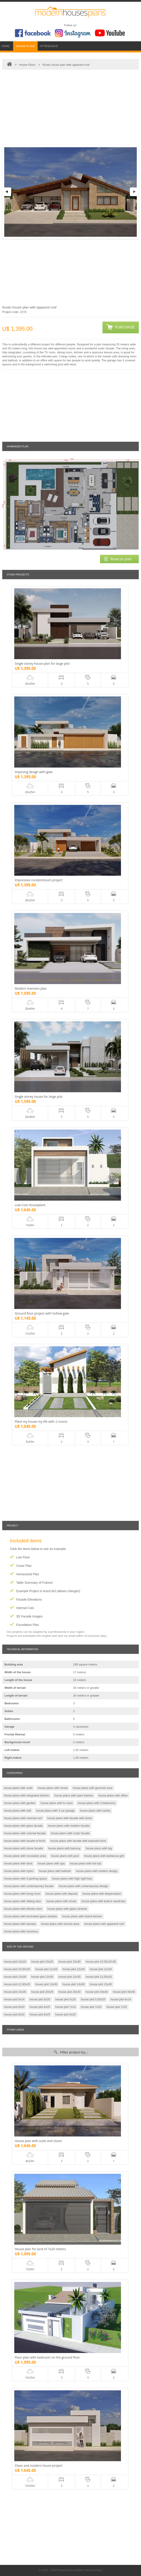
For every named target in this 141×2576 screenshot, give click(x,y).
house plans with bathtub (55, 1871)
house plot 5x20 (40, 1999)
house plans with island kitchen (82, 1916)
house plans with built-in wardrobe (103, 1901)
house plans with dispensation (101, 1893)
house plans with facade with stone (69, 1818)
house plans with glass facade (23, 1825)
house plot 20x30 (70, 1991)
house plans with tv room (57, 1803)
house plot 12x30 (42, 1976)
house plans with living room (22, 1893)
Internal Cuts (25, 1608)
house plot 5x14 (14, 1999)
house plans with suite (18, 1788)
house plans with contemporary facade (29, 1886)
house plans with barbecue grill (104, 1856)
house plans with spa (51, 1863)
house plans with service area (60, 1924)
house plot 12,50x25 (99, 1976)
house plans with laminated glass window (30, 1916)
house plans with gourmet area (92, 1788)
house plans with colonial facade (25, 1833)
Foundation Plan (27, 1625)
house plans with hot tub (85, 1863)
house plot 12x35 (70, 1976)
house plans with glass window (67, 1908)
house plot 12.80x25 (17, 1984)
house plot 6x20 (14, 2007)
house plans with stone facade (23, 1848)
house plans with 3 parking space (25, 1878)
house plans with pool (65, 1856)
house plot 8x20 (14, 2014)
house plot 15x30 (101, 1984)
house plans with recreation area (25, 1856)
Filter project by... (70, 2052)
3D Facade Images (29, 1616)
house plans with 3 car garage (55, 1810)
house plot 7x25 (116, 2007)
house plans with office (113, 1795)
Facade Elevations (29, 1599)
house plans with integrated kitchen (26, 1795)
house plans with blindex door (23, 1908)
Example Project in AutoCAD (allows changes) (48, 1591)
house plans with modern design (96, 1871)
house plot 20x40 (97, 1991)
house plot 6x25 (40, 2007)
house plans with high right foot (72, 1878)
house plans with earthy (95, 1810)
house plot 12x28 (15, 1976)
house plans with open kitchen (73, 1795)
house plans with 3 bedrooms (96, 1803)
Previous (7, 191)
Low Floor (23, 1557)
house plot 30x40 (124, 1991)
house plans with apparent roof (104, 1924)
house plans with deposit (61, 1893)
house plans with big (99, 1848)
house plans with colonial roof (23, 1818)
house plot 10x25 (42, 1961)
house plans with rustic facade (70, 1833)
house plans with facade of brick (24, 1840)
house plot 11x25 (46, 1969)
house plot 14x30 (74, 1984)
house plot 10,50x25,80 (101, 1961)
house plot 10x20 (15, 1961)
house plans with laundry (20, 1924)
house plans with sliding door (22, 1901)
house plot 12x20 (74, 1969)
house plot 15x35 (15, 1991)
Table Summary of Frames (34, 1582)
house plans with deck (18, 1863)
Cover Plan (24, 1565)
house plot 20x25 (42, 1991)
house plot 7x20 (91, 2007)
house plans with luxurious (21, 1931)
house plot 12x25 (101, 1969)
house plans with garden (19, 1803)
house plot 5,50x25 (93, 1999)
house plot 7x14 (65, 2007)
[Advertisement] (70, 107)
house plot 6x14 (120, 1999)
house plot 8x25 (40, 2014)
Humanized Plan (27, 1574)
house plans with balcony (64, 1848)
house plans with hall (17, 1810)
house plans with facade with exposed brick (78, 1840)
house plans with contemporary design (83, 1886)
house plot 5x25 (65, 1999)
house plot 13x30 (46, 1984)
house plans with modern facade (69, 1825)
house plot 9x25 (65, 2014)
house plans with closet (52, 1788)
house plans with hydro (19, 1871)
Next (134, 191)
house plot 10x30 (70, 1961)
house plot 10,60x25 (17, 1969)
